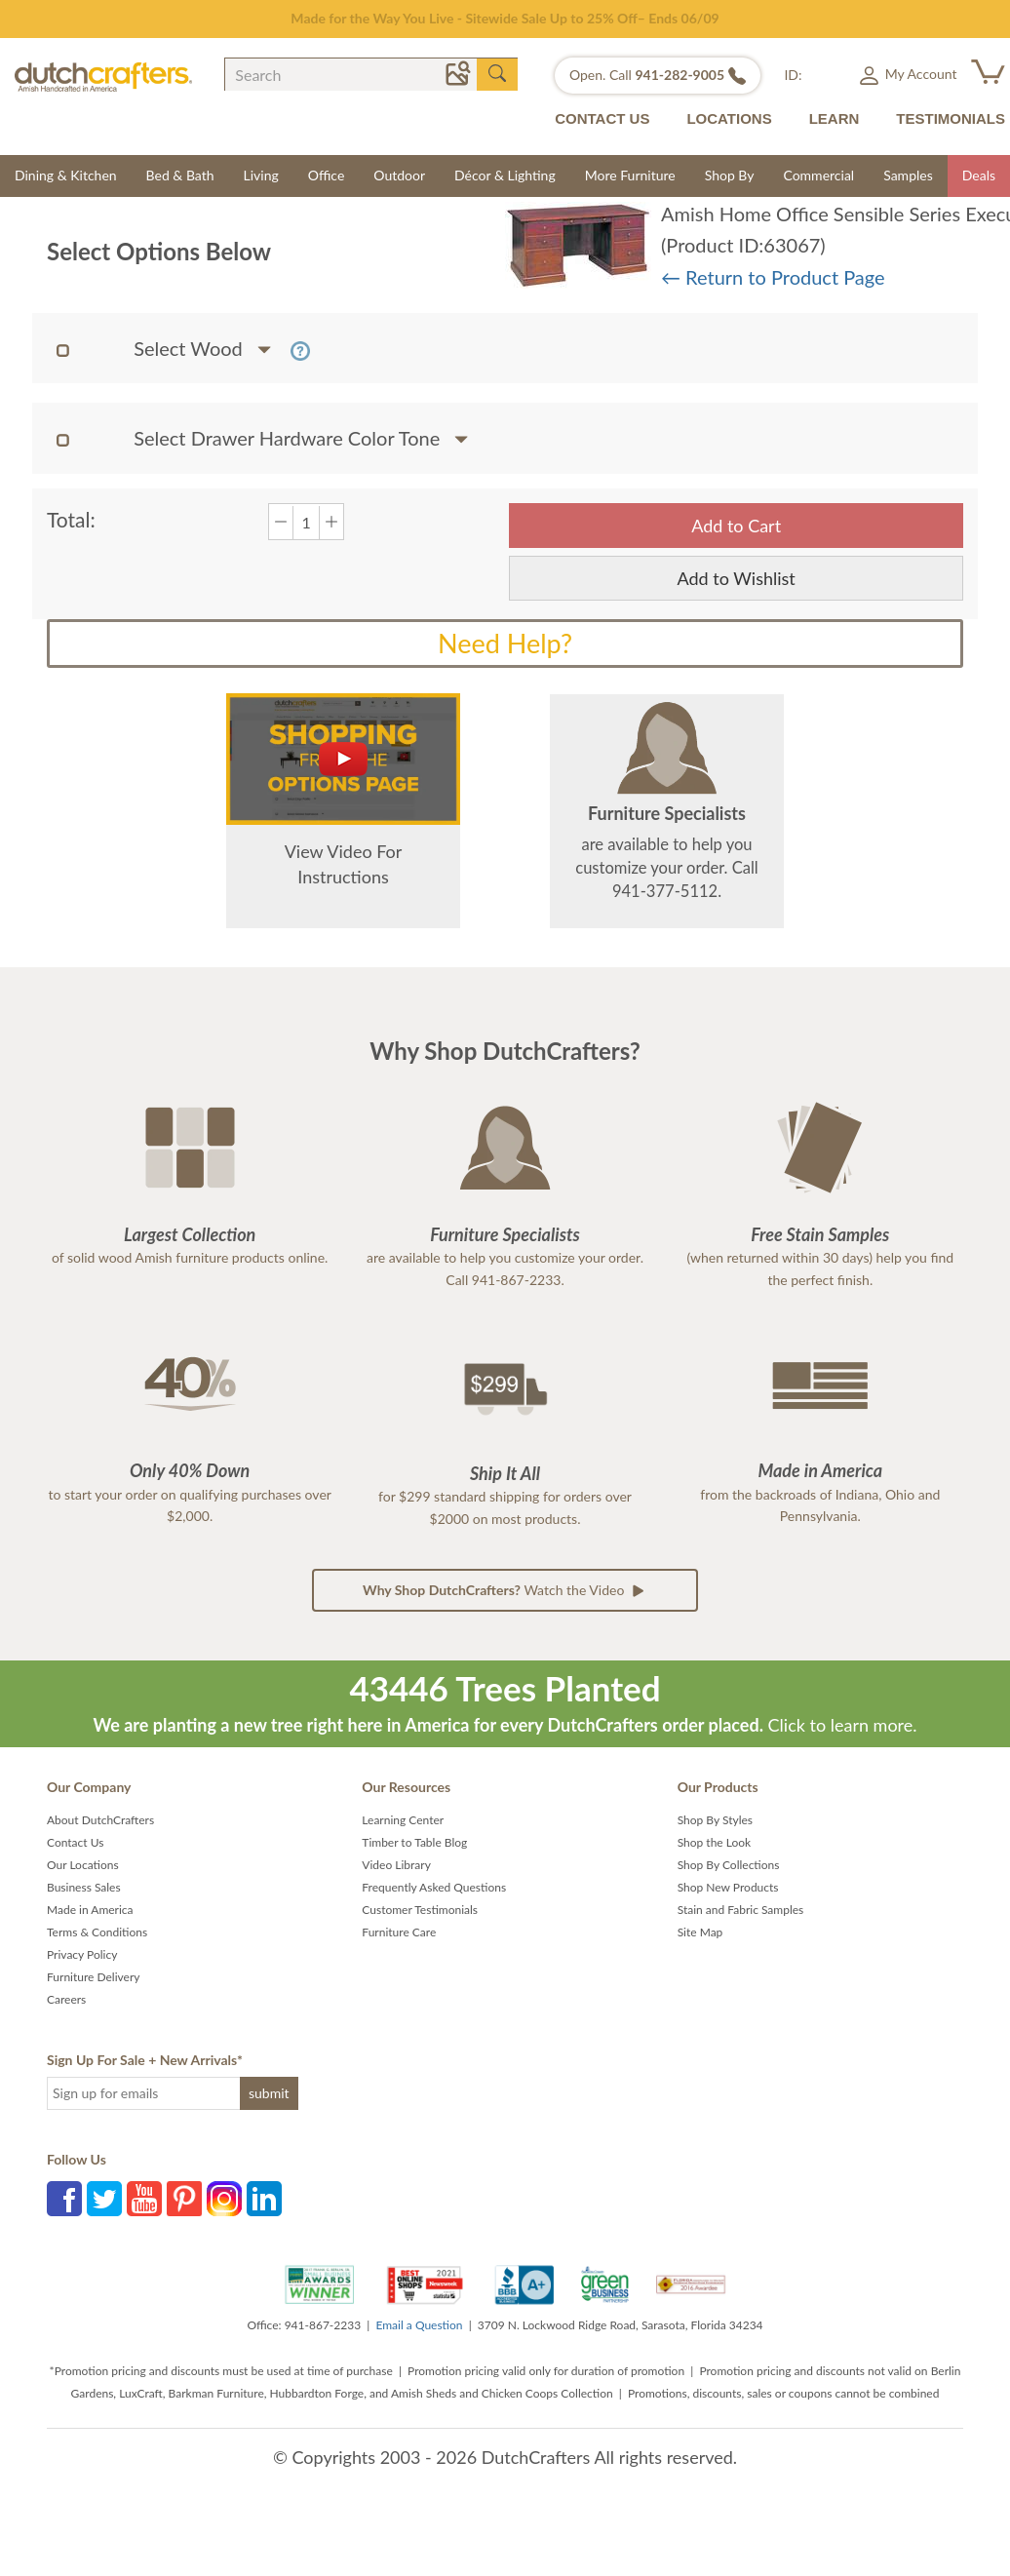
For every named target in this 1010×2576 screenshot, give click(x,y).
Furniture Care (399, 1932)
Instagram (224, 2198)
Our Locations (83, 1864)
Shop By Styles (715, 1820)
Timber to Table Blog (414, 1842)
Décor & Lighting (505, 175)
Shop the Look (715, 1842)
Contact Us (75, 1842)
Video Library (396, 1864)
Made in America (90, 1909)
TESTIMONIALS (950, 118)
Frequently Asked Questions (434, 1887)
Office (326, 175)
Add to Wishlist (737, 578)
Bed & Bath (180, 175)
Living (261, 175)
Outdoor (399, 175)
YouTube (144, 2198)
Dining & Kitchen (66, 175)
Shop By (730, 175)
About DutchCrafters (100, 1820)
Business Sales (84, 1887)
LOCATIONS (728, 118)
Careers (66, 1999)
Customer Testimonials (420, 1909)
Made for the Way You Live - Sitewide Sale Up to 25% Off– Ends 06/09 (505, 18)
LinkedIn (264, 2198)
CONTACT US (602, 118)
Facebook (64, 2198)
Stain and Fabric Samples (741, 1909)
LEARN (834, 118)
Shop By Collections (729, 1864)
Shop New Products (728, 1887)
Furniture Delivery (93, 1977)
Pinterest (184, 2198)
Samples (908, 175)
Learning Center (403, 1820)
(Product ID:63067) (743, 244)
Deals (978, 175)
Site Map (700, 1932)
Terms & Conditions (97, 1932)
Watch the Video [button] (505, 1590)
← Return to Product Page (773, 277)
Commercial (818, 175)
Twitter (104, 2198)
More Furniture (630, 175)
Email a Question (418, 2325)
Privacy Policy (82, 1954)
